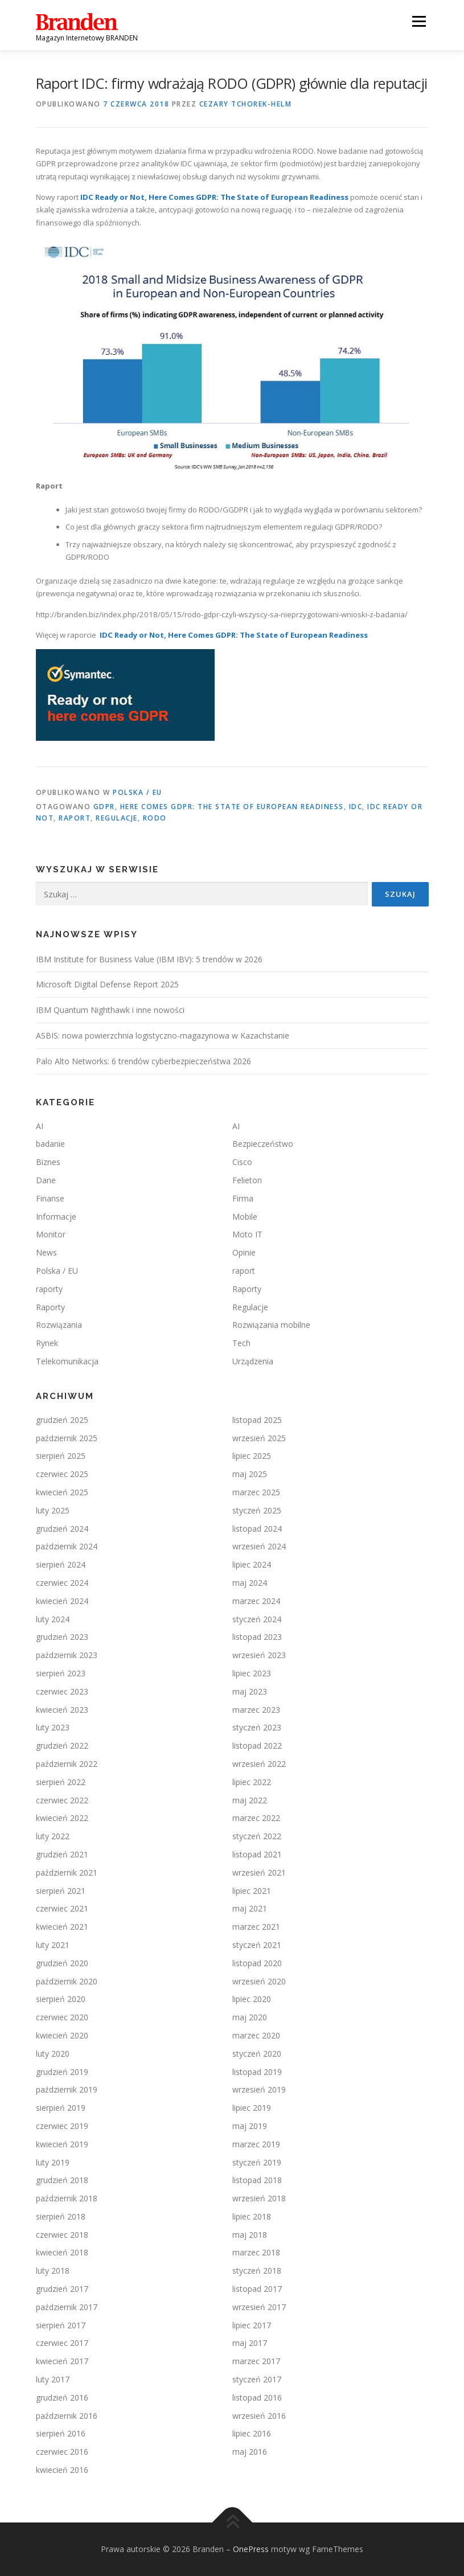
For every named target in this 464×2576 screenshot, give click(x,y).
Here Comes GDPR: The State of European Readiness (232, 806)
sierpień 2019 (60, 2107)
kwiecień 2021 (62, 1926)
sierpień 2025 (60, 1455)
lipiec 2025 (251, 1455)
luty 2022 (52, 1836)
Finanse (50, 1198)
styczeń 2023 (256, 1727)
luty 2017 (52, 2379)
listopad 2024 (257, 1528)
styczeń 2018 (256, 2270)
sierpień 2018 (60, 2216)
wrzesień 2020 (259, 1981)
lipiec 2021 (251, 1890)
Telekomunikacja (67, 1361)
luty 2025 (52, 1510)
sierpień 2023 (60, 1673)
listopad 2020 (257, 1963)
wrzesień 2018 (259, 2198)
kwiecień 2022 (62, 1817)
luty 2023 (52, 1727)
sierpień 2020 (60, 1998)
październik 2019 (66, 2089)
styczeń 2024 (256, 1619)
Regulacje (250, 1307)
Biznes (48, 1161)
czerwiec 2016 (62, 2451)
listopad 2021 (257, 1854)
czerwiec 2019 (62, 2125)
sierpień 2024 (60, 1564)
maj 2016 (249, 2451)
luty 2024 (52, 1619)
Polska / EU (137, 792)
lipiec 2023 (251, 1673)
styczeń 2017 (256, 2379)
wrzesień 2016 (259, 2415)
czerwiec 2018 (62, 2234)
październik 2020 (66, 1981)
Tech (241, 1343)
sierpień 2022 (60, 1782)
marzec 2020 (256, 2035)
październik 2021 (66, 1872)
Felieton (247, 1180)
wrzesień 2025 (259, 1438)
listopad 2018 (257, 2180)
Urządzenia (252, 1361)
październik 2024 (66, 1546)
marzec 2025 (256, 1492)
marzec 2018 (256, 2252)
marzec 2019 (256, 2144)
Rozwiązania (59, 1324)
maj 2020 (249, 2017)
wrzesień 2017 (259, 2307)
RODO (155, 818)
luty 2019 (52, 2162)
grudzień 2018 (62, 2180)
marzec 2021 (256, 1926)
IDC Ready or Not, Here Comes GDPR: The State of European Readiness (214, 197)
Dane (46, 1180)
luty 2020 (52, 2053)
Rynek (47, 1343)
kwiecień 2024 (62, 1600)
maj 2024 (249, 1582)
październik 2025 (66, 1438)
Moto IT (247, 1234)
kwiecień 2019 (62, 2144)
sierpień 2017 (60, 2325)
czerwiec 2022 (62, 1800)
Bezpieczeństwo (262, 1143)
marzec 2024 (256, 1600)
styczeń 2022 (256, 1836)
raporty (49, 1288)
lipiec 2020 (251, 1998)
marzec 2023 (256, 1709)
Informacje (56, 1216)
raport (75, 818)
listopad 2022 (257, 1745)
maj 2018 (249, 2234)
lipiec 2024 (251, 1564)
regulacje (117, 818)
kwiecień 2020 (62, 2035)
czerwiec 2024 (62, 1582)
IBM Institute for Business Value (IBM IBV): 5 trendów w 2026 (149, 959)
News (46, 1252)
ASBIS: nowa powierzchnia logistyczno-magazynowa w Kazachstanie (162, 1035)
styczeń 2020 (256, 2053)
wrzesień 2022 (259, 1763)
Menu (419, 21)
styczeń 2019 (256, 2162)
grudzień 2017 (62, 2288)
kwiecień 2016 (62, 2469)
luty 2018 (52, 2270)
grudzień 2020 (62, 1963)
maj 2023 (249, 1691)
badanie (50, 1143)
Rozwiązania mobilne (271, 1324)
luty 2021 (52, 1944)
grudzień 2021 (62, 1854)
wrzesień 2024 (259, 1546)
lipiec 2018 (251, 2216)
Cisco (242, 1161)
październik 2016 (66, 2415)
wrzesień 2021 (259, 1872)
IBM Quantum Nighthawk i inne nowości (110, 1009)
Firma (242, 1198)
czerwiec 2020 (62, 2017)
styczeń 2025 (256, 1510)
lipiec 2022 (251, 1782)
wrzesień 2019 (259, 2089)
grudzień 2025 (62, 1419)
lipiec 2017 (251, 2325)
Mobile (244, 1216)
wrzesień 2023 (259, 1655)
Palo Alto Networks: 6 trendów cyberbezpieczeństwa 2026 (143, 1061)
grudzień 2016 (62, 2397)
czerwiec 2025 (62, 1474)
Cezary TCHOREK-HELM (245, 104)
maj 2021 (249, 1908)
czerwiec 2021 (62, 1908)
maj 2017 (249, 2342)
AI (39, 1126)
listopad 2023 (257, 1636)
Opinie (244, 1252)
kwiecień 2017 (62, 2361)
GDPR (104, 806)
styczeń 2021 (256, 1944)
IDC (356, 806)
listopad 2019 (257, 2071)
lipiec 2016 (251, 2433)
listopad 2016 (257, 2397)
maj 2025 (249, 1474)
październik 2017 (66, 2307)
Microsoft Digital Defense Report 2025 (107, 984)
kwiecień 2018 (62, 2252)
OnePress (251, 2549)
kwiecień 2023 (62, 1709)
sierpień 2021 (60, 1890)
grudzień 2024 (62, 1528)
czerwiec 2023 (62, 1691)
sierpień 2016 (60, 2433)
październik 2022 (66, 1763)
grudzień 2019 (62, 2071)
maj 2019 (249, 2125)
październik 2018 (66, 2198)
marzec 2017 (256, 2361)
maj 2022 (249, 1800)
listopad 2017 (257, 2288)
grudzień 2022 (62, 1745)
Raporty (246, 1288)
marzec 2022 (256, 1817)
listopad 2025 (257, 1419)
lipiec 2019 (251, 2107)
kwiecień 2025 (62, 1492)
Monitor (50, 1234)
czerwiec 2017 (62, 2342)
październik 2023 (66, 1655)
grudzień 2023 (62, 1636)
